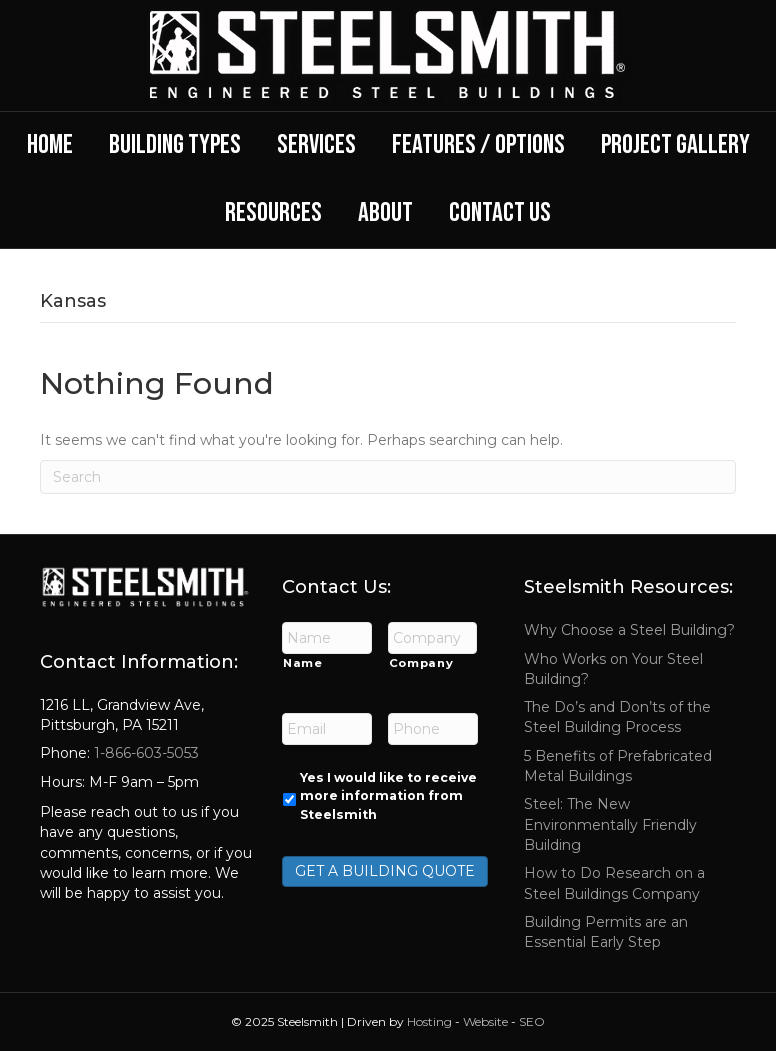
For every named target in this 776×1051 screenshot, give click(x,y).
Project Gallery (675, 145)
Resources (273, 213)
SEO (532, 1021)
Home (50, 145)
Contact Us (500, 213)
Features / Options (478, 145)
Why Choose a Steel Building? (629, 630)
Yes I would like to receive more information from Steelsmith (388, 796)
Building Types (175, 145)
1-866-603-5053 (144, 753)
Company (421, 663)
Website (485, 1021)
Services (316, 145)
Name (303, 663)
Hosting (429, 1021)
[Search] (388, 477)
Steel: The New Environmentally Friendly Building (610, 824)
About (385, 213)
